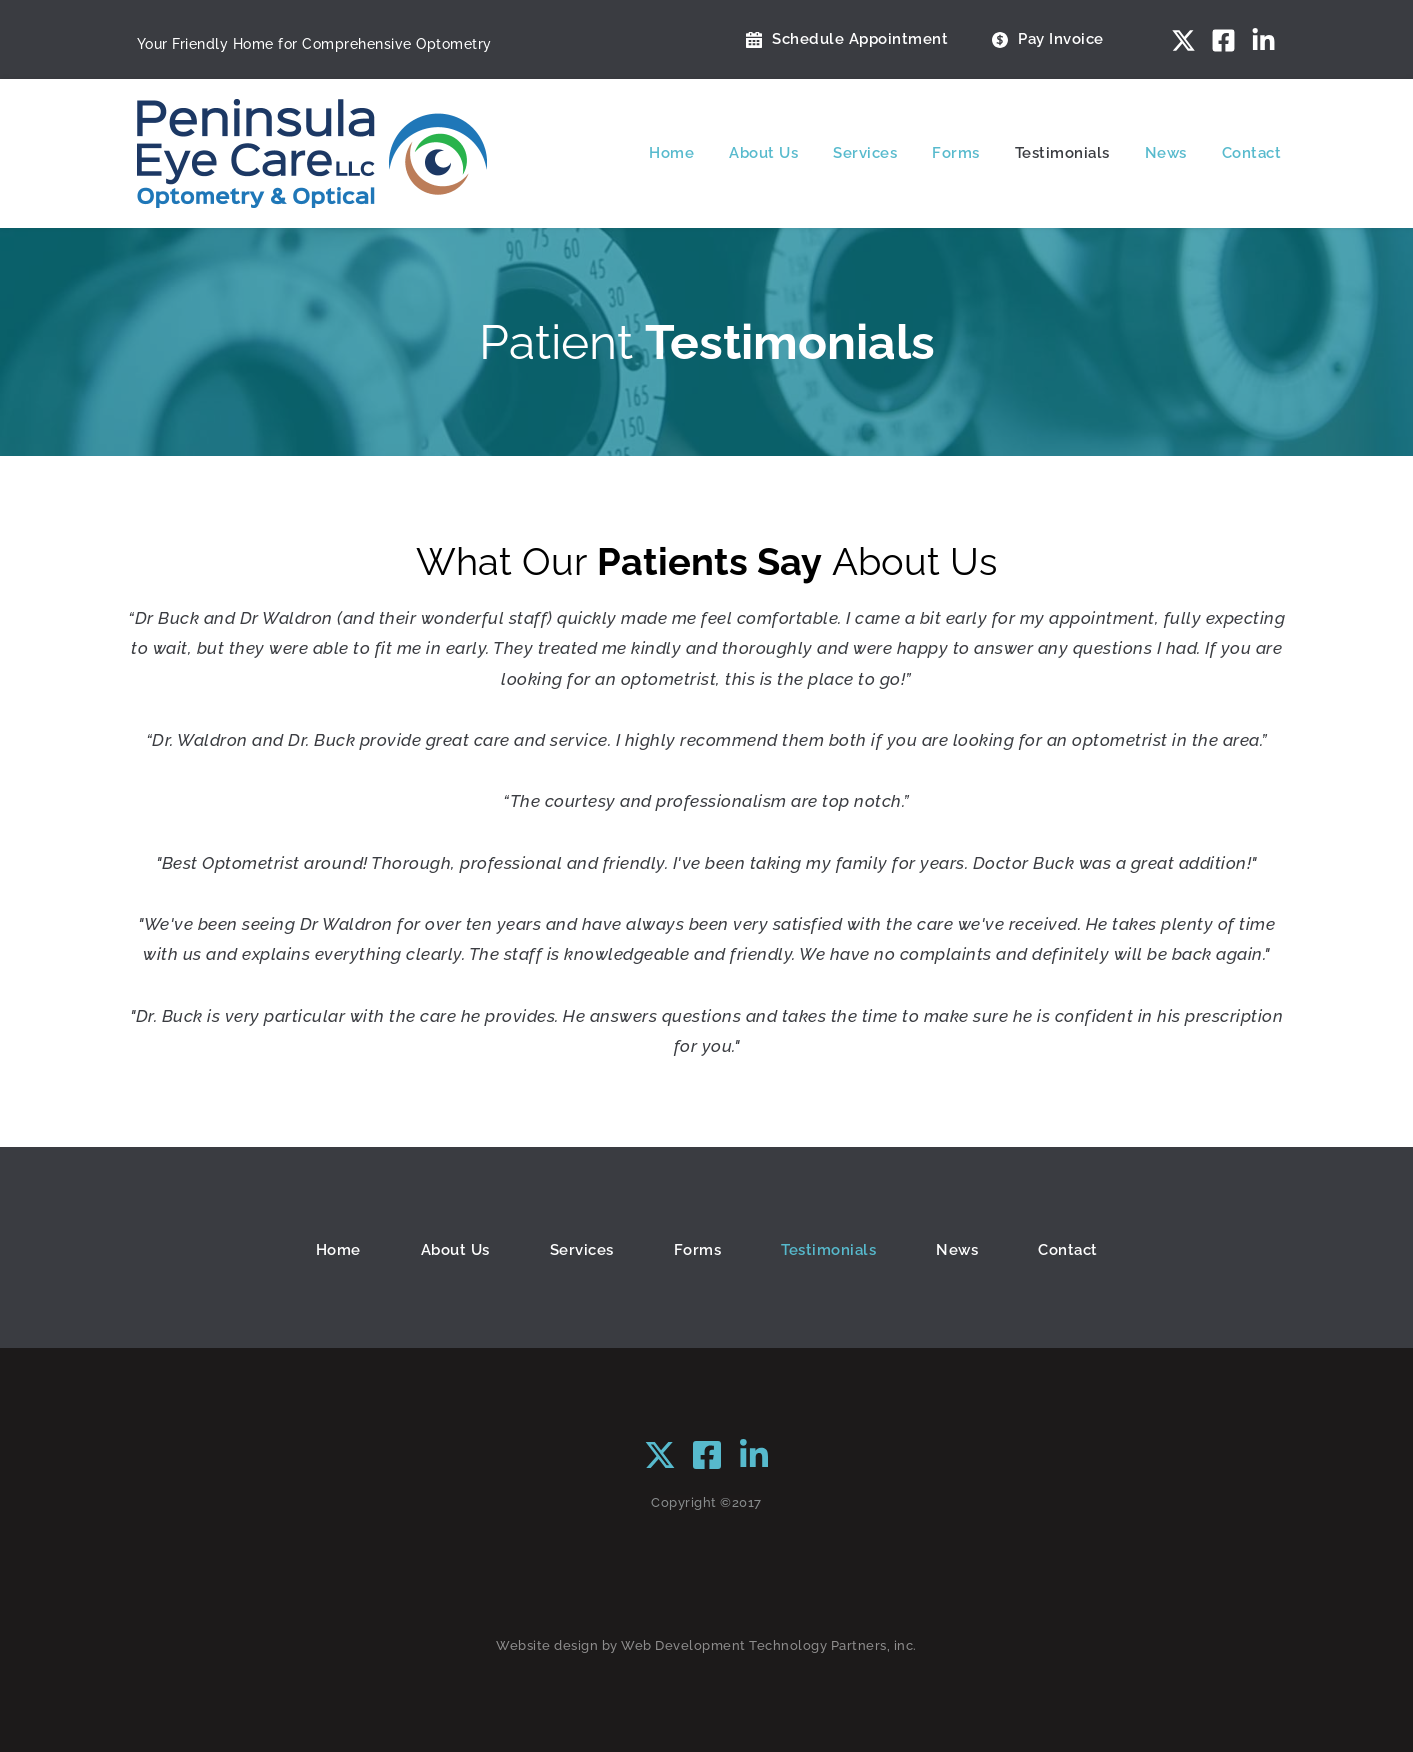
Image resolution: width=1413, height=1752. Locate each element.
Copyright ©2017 (706, 1502)
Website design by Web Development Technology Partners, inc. (706, 1645)
